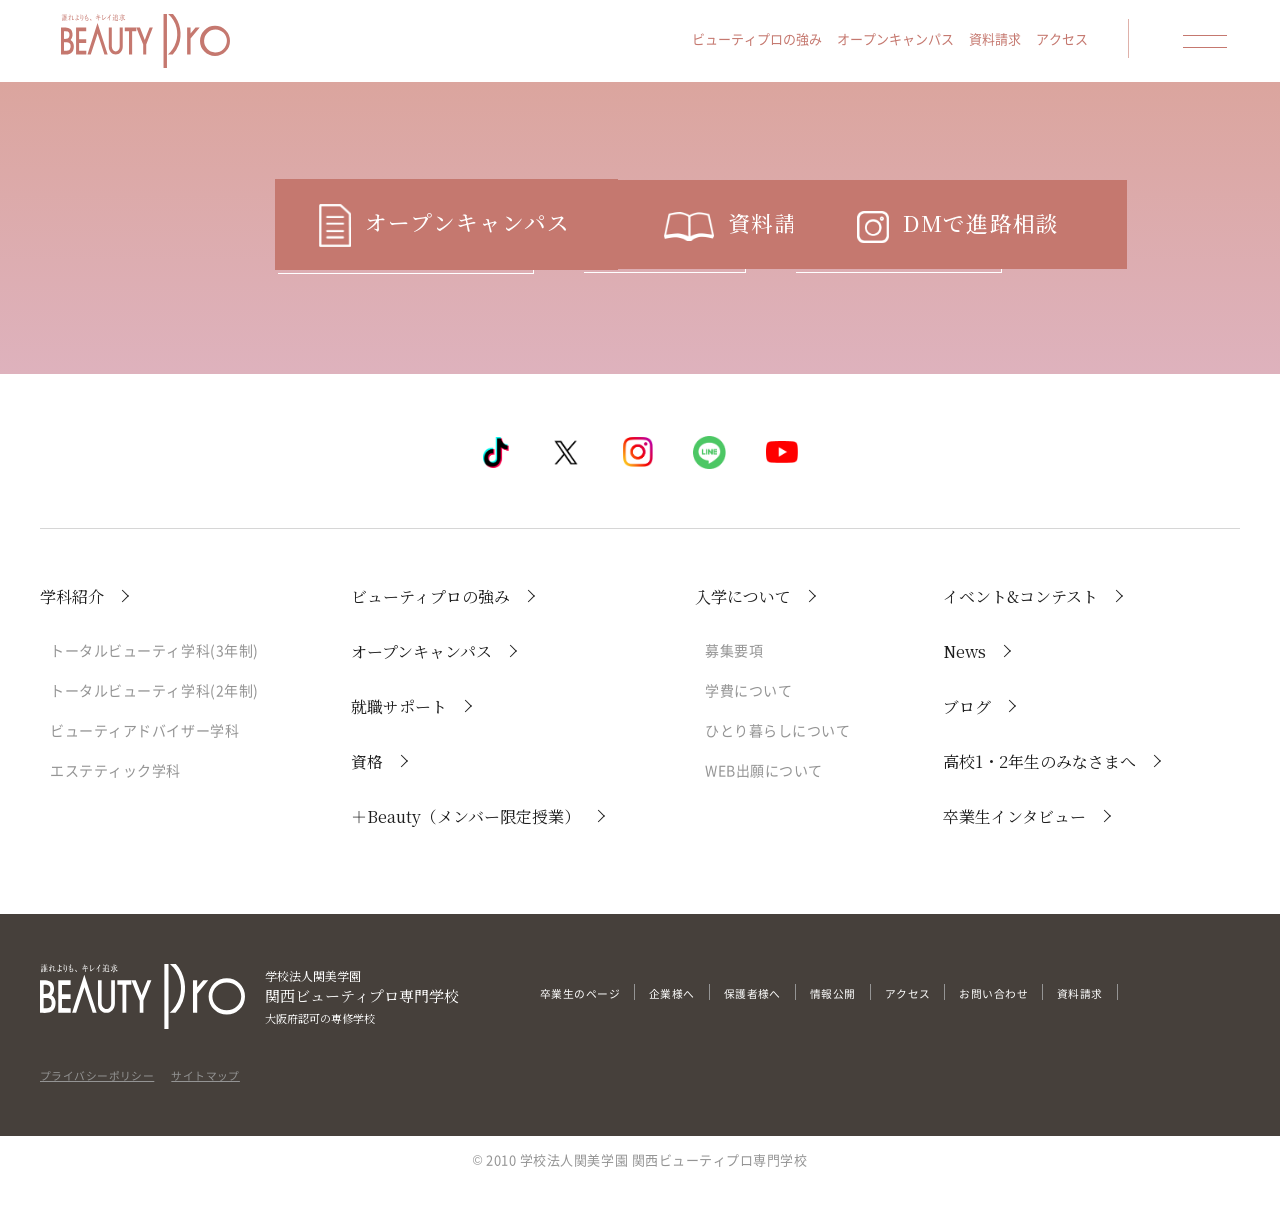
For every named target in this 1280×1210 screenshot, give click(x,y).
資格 (367, 787)
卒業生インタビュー (1014, 842)
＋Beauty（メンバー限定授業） (465, 842)
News (964, 677)
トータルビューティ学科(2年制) (154, 716)
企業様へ (691, 1018)
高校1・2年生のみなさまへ (1039, 787)
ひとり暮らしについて (778, 756)
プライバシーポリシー (107, 1095)
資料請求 (1006, 41)
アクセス (1073, 41)
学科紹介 (72, 622)
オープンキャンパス (906, 41)
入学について (743, 622)
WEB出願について (764, 796)
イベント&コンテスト (1020, 622)
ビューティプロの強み (768, 41)
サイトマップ (232, 1095)
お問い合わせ (1050, 1018)
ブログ (967, 732)
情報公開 (870, 1018)
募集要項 (734, 676)
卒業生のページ (587, 1018)
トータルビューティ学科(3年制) (154, 676)
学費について (748, 716)
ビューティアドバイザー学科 (144, 756)
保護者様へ (781, 1018)
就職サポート (399, 732)
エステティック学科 (115, 796)
